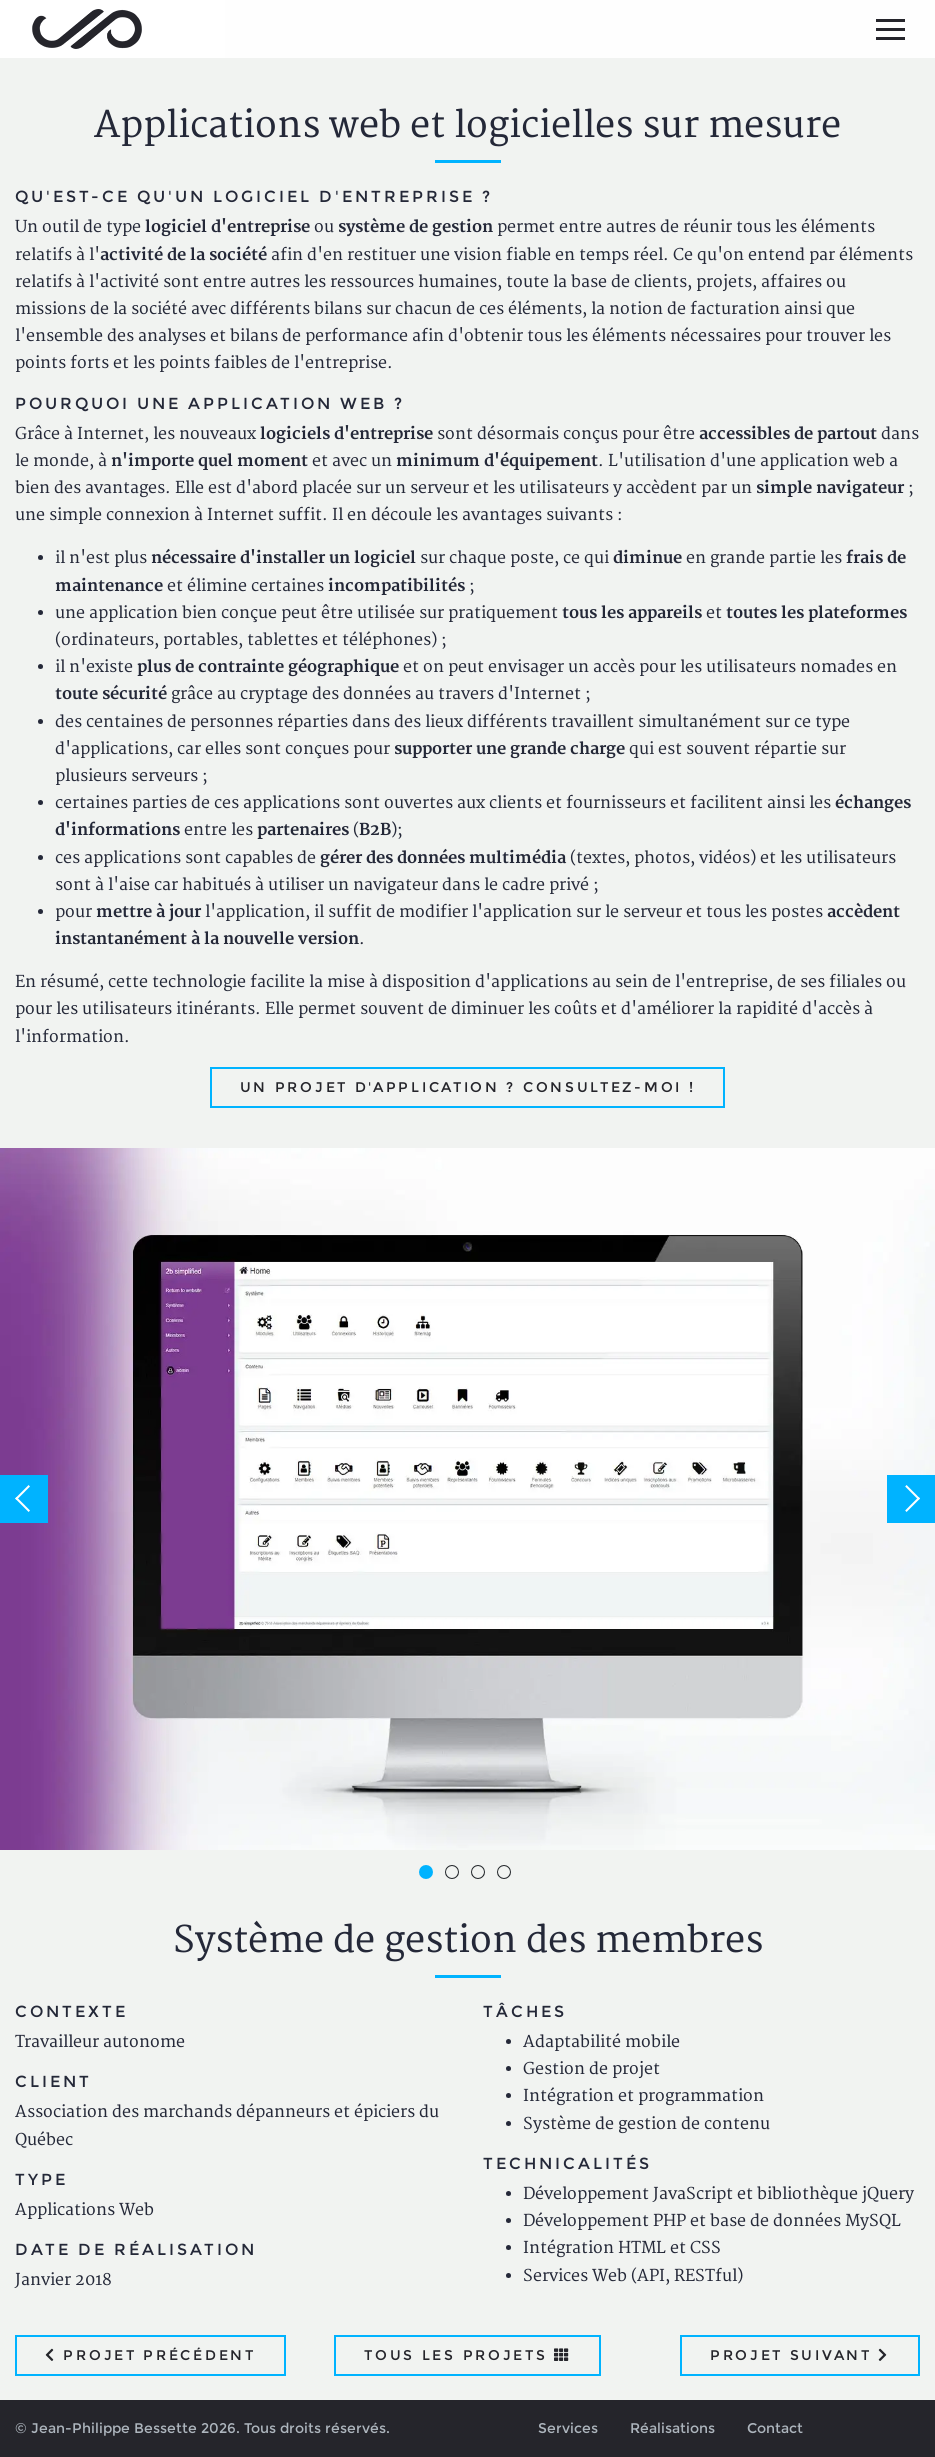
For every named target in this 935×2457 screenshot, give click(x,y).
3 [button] (481, 1875)
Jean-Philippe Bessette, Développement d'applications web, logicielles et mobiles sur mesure (87, 29)
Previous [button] (24, 1499)
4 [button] (507, 1875)
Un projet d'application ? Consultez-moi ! (468, 1087)
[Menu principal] (890, 29)
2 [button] (455, 1875)
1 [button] (429, 1875)
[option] (467, 1498)
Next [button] (911, 1499)
